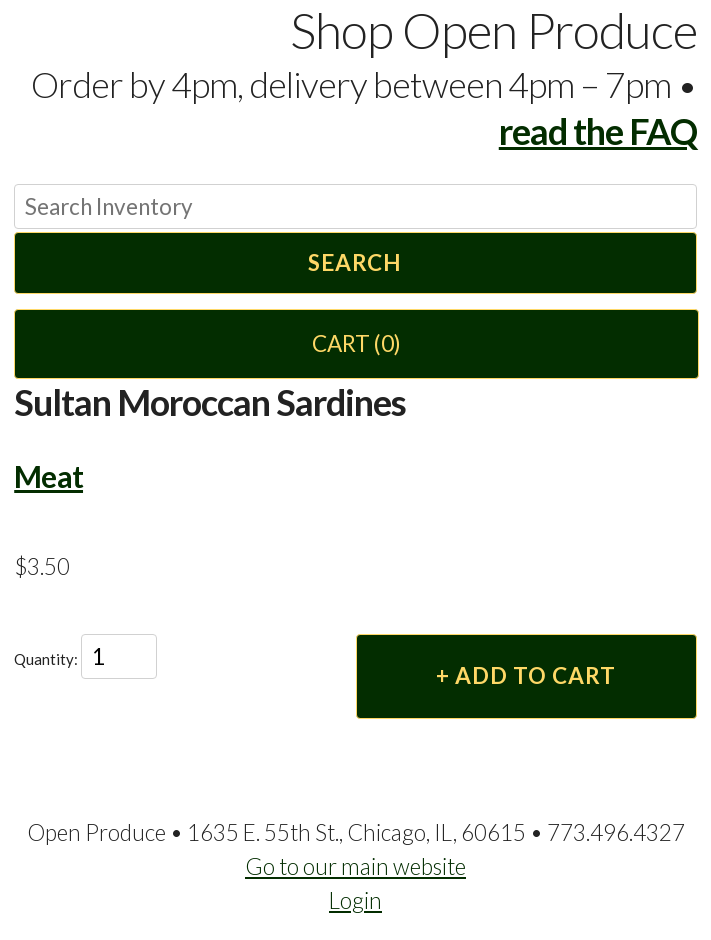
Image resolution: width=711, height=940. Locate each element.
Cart (356, 343)
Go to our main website (355, 866)
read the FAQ (598, 131)
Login (355, 900)
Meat (48, 476)
